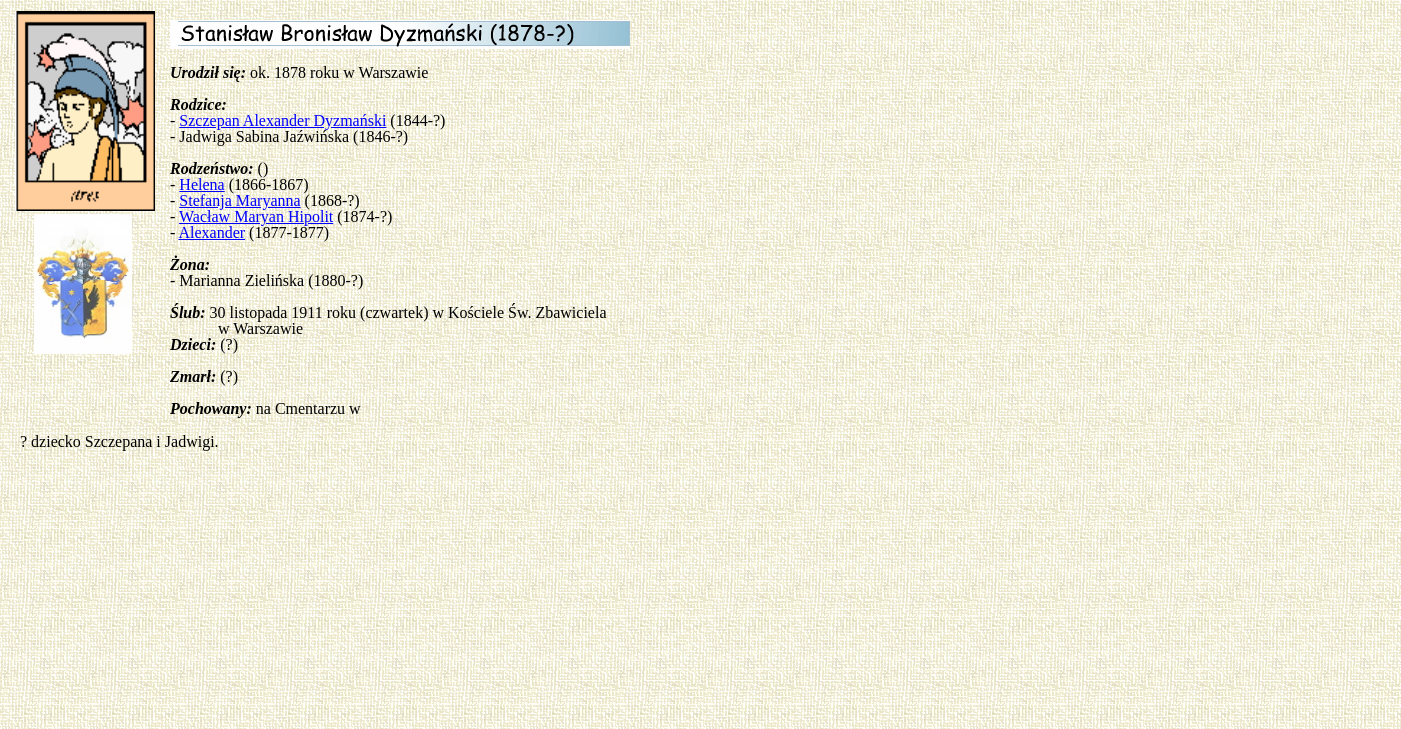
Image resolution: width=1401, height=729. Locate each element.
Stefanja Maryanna (239, 200)
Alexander (211, 232)
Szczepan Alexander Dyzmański (282, 120)
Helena (201, 184)
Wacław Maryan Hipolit (256, 216)
